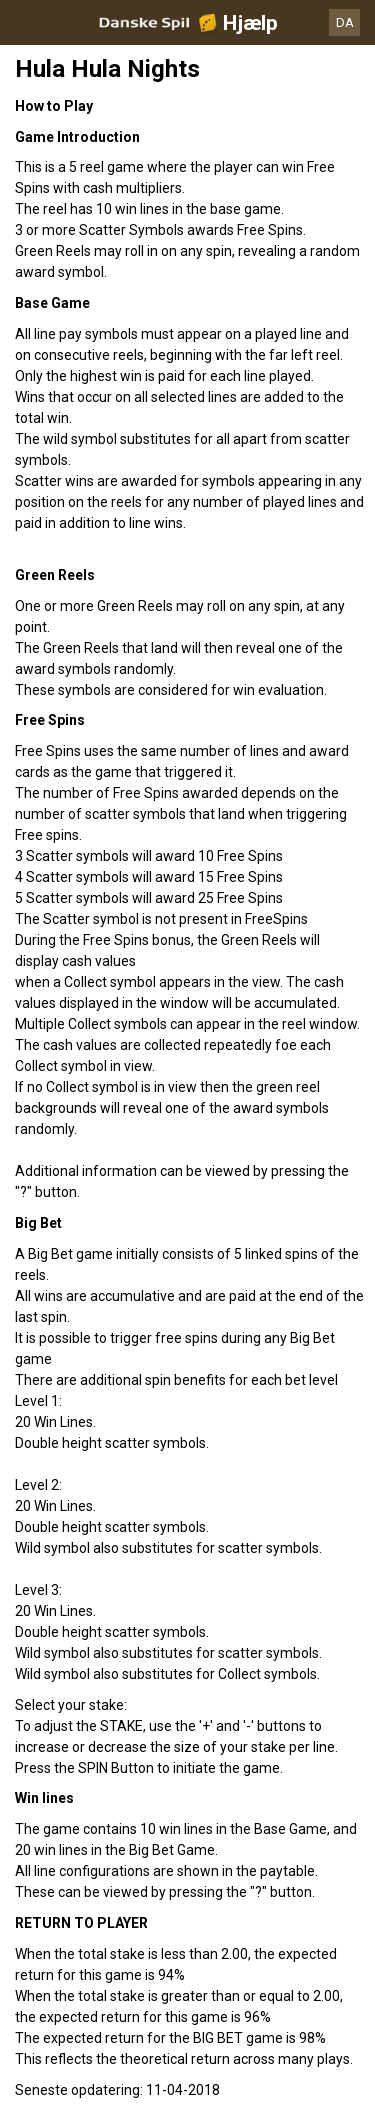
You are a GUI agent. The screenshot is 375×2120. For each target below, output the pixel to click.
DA (345, 22)
